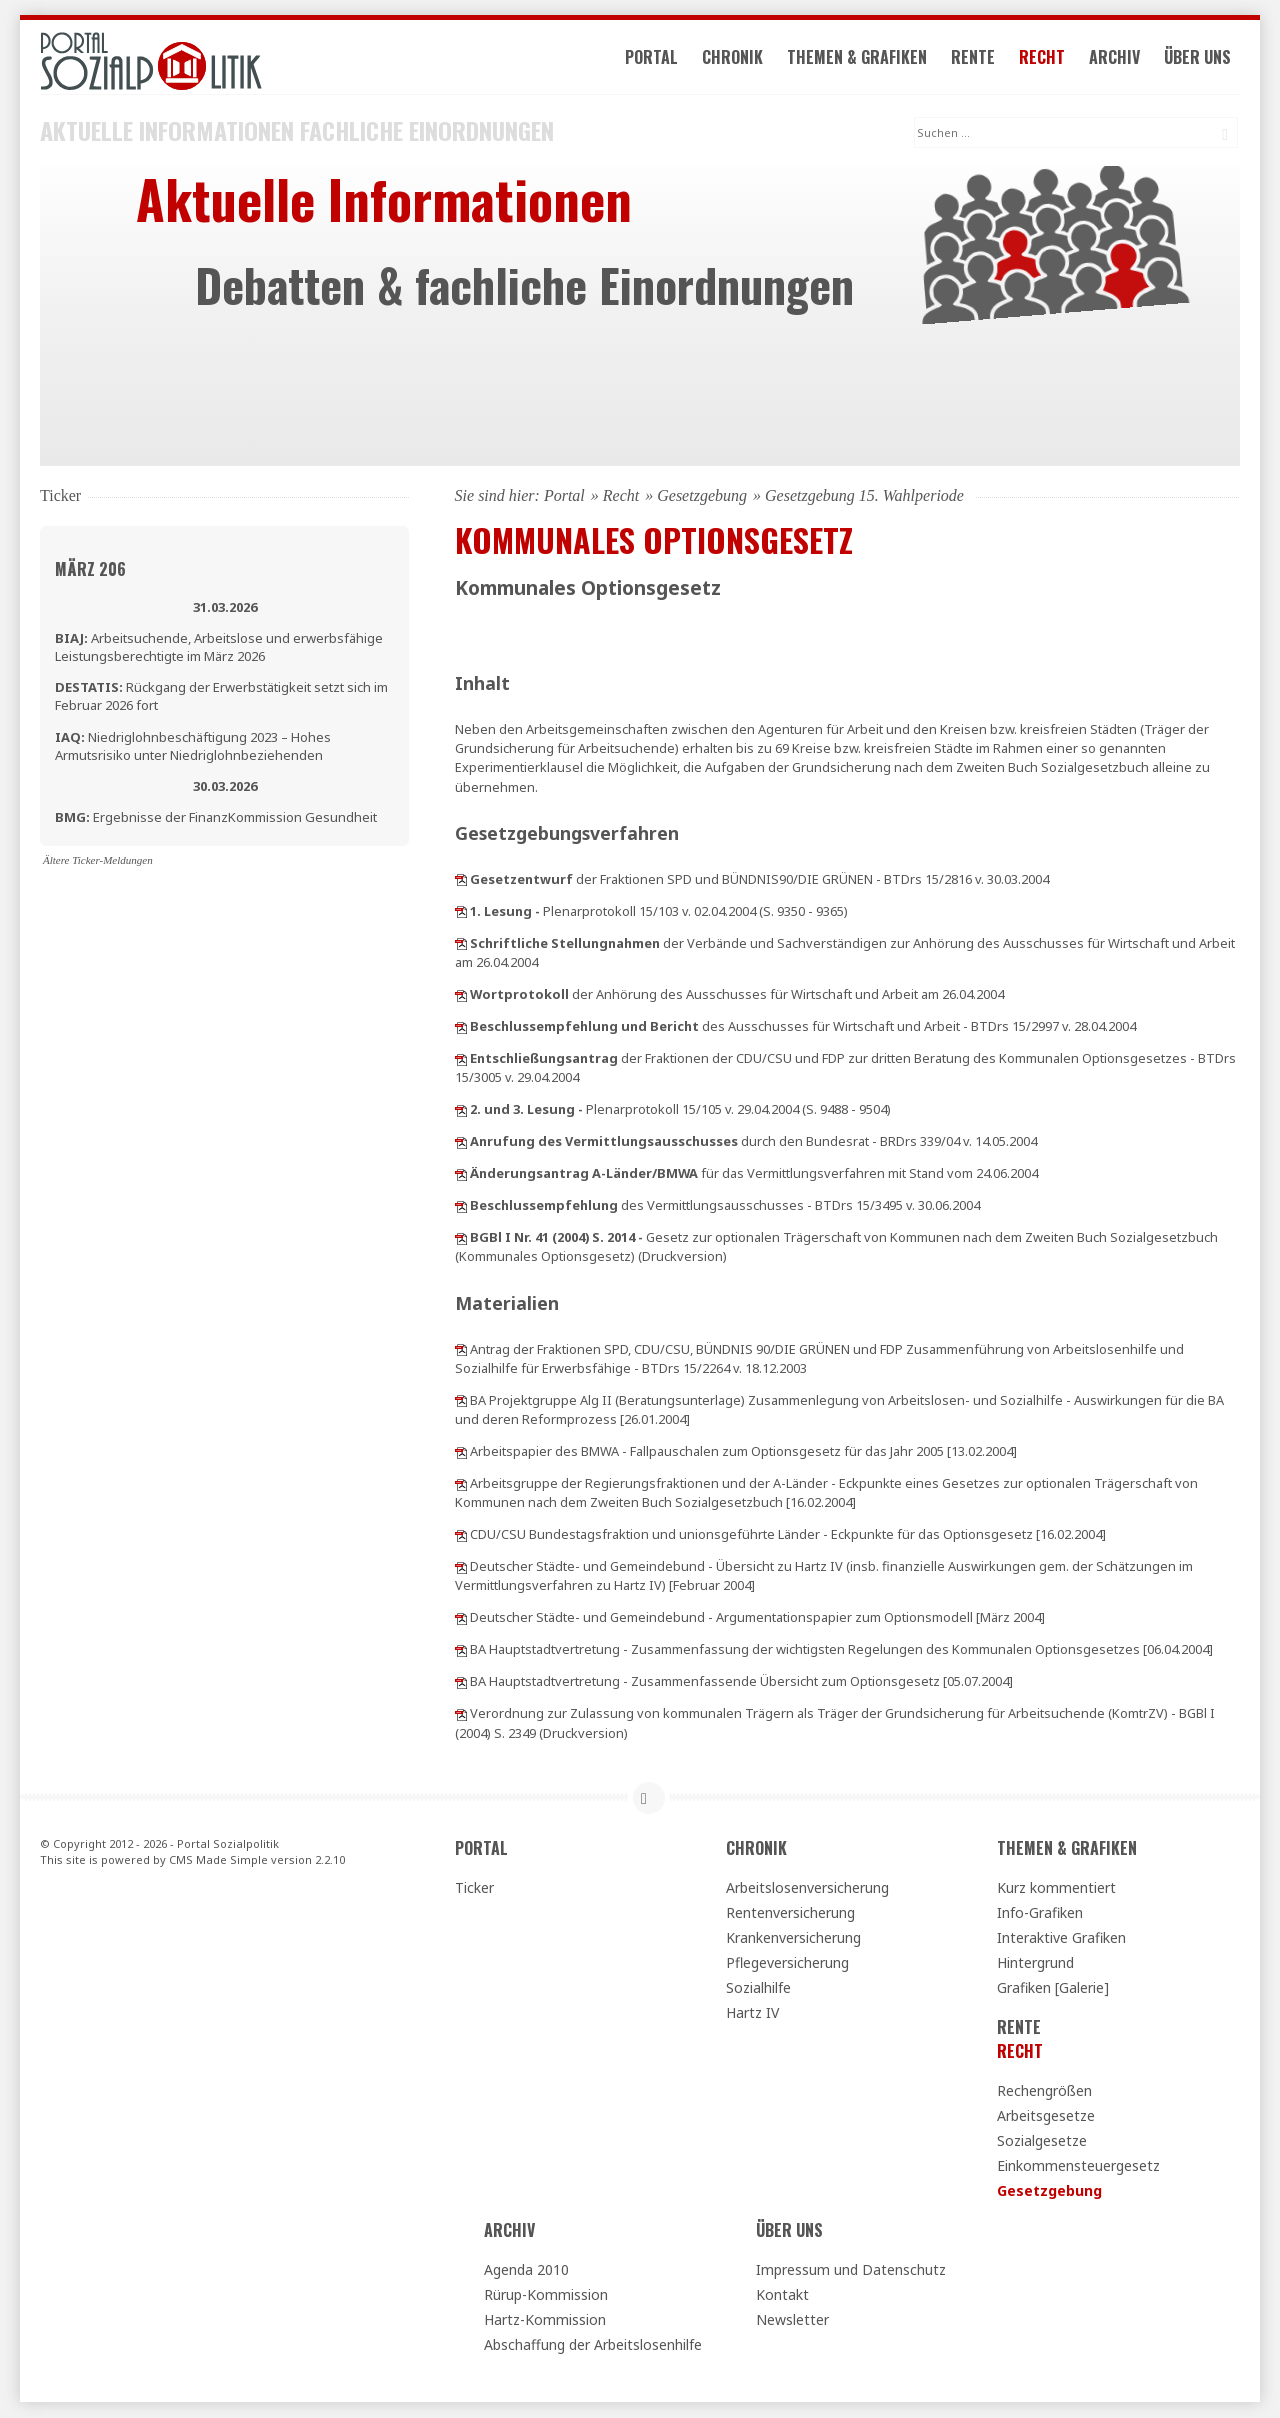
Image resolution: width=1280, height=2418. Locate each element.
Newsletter (792, 2320)
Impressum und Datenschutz (851, 2270)
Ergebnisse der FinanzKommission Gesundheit (216, 818)
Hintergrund (1035, 1963)
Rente (975, 58)
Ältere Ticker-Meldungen (98, 861)
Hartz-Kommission (545, 2320)
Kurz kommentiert (1056, 1888)
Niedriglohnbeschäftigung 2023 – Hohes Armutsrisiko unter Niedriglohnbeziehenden (193, 747)
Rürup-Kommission (546, 2295)
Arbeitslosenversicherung (807, 1888)
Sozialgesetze (1042, 2141)
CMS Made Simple (218, 1860)
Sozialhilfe (758, 1988)
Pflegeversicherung (787, 1963)
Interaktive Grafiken (1061, 1938)
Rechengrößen (1044, 2091)
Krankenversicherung (793, 1938)
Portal (653, 58)
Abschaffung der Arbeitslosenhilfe (593, 2345)
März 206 (90, 570)
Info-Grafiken (1040, 1913)
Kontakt (782, 2295)
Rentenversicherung (790, 1913)
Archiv (1116, 58)
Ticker (474, 1888)
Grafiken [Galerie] (1053, 1988)
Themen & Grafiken (859, 58)
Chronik (734, 58)
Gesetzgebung (702, 496)
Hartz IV (752, 2013)
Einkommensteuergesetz (1078, 2166)
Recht (1044, 58)
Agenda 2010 (526, 2270)
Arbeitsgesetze (1046, 2116)
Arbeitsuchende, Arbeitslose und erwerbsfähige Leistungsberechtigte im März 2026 (219, 648)
